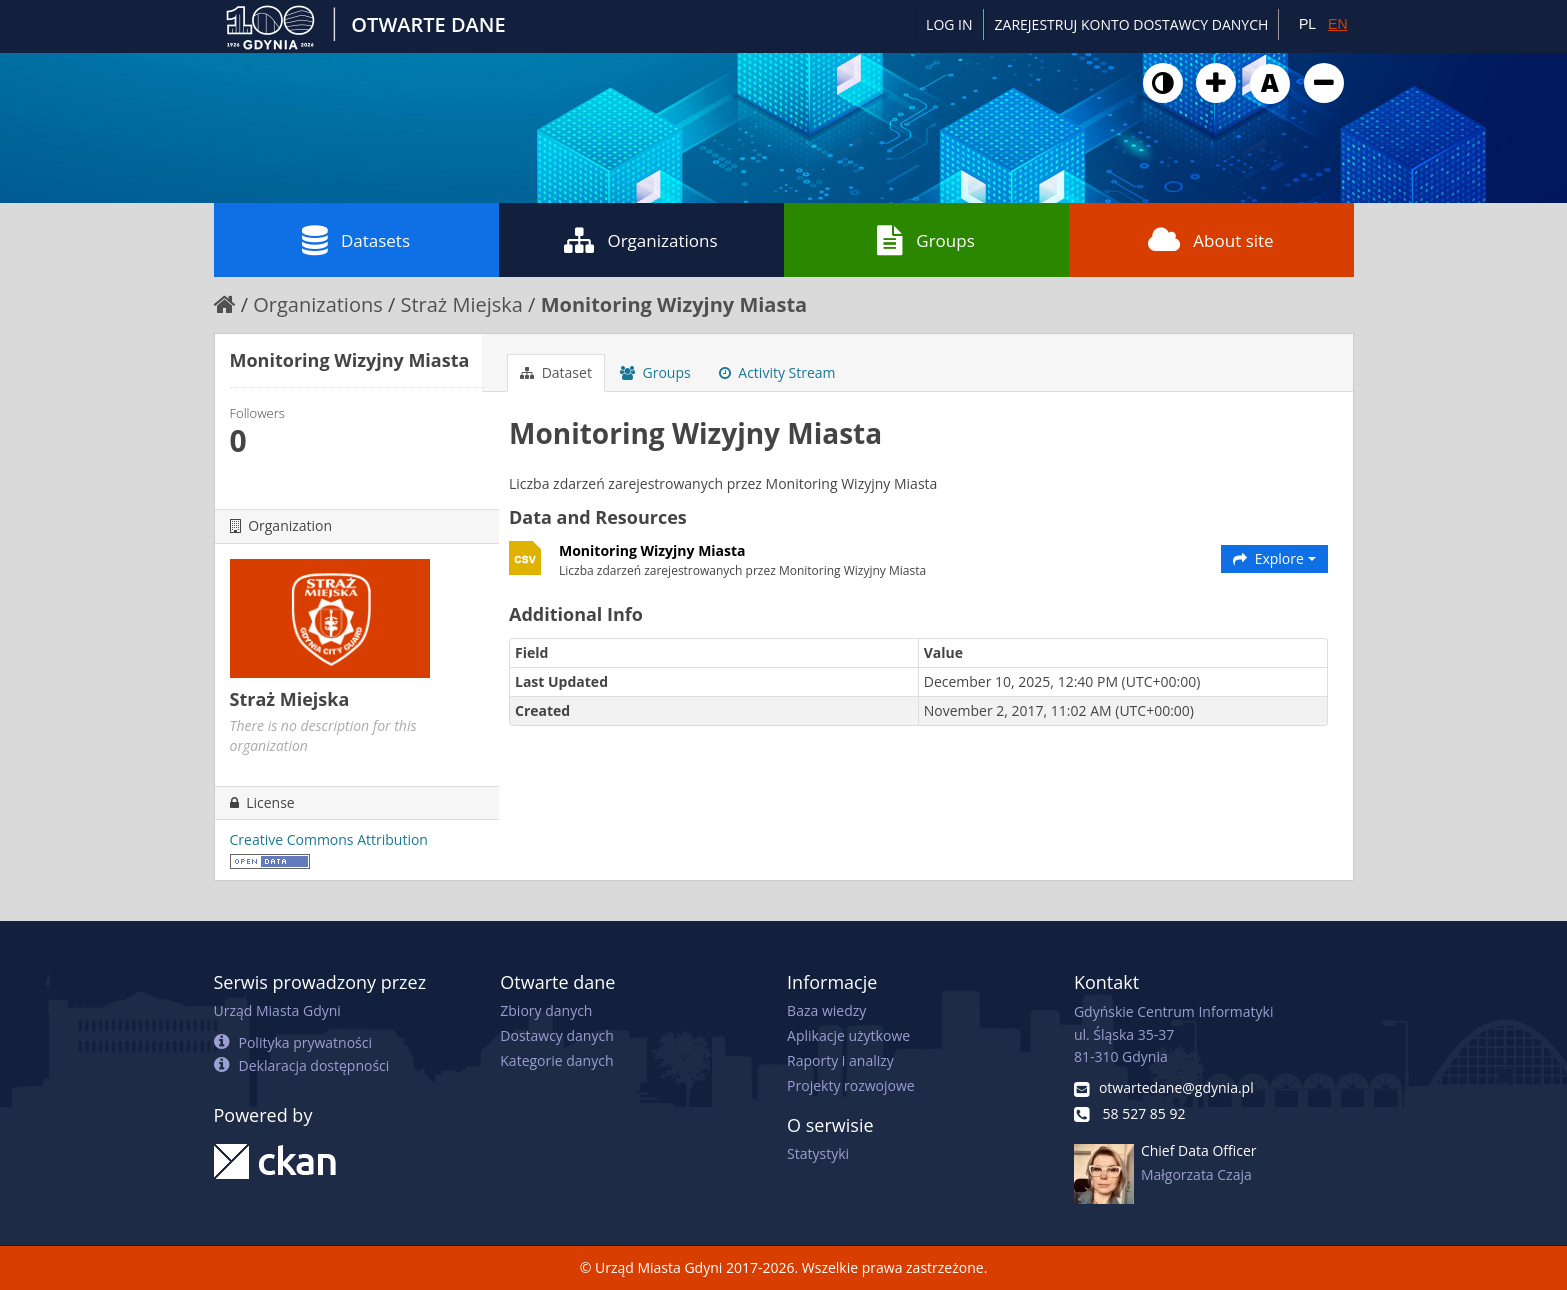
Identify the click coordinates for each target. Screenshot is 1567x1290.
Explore (1274, 558)
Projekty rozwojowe (851, 1085)
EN (1337, 24)
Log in (949, 24)
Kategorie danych (556, 1060)
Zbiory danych (546, 1010)
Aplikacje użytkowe (848, 1035)
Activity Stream (777, 372)
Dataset (556, 372)
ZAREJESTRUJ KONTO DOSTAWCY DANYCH (1132, 24)
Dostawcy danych (556, 1035)
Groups (925, 240)
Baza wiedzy (826, 1010)
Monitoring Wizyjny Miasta (674, 304)
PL (1307, 24)
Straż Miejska (461, 304)
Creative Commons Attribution (329, 839)
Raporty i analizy (840, 1060)
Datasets (356, 240)
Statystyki (818, 1153)
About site (1210, 240)
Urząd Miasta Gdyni (277, 1010)
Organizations (640, 240)
